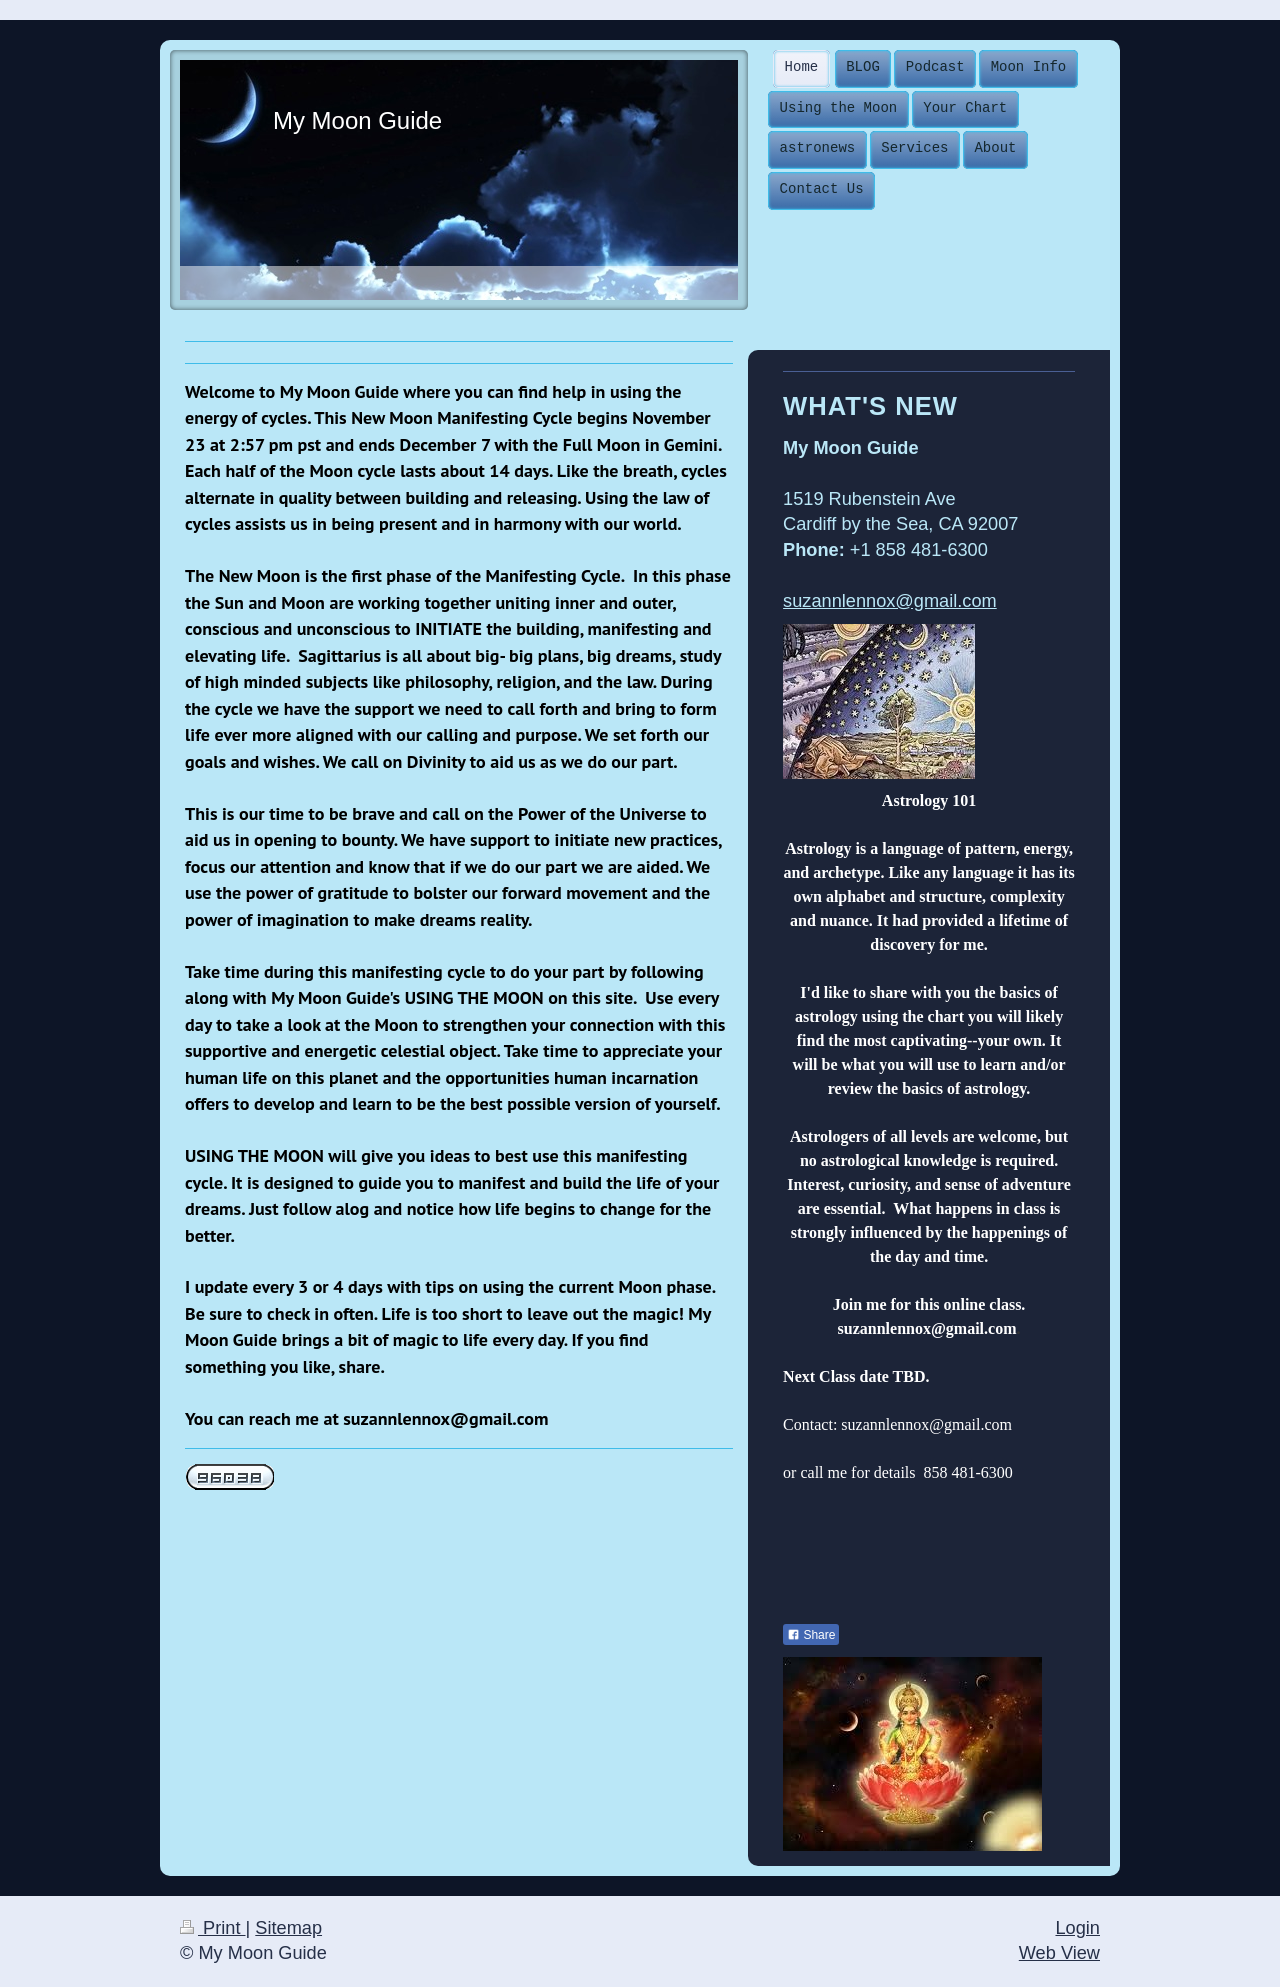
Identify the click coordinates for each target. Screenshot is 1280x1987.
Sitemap (288, 1928)
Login (1077, 1928)
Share (811, 1635)
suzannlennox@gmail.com (890, 601)
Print (213, 1928)
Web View (1059, 1953)
